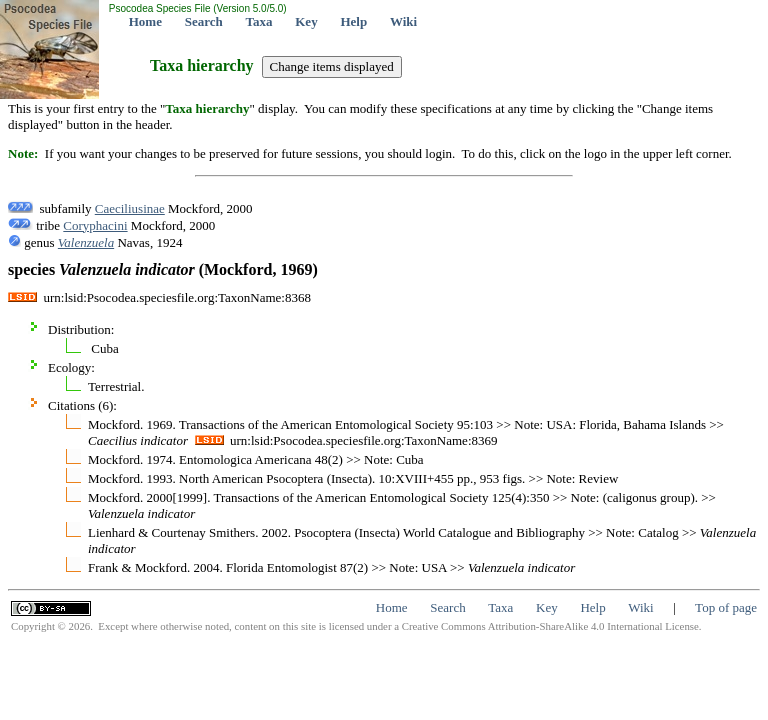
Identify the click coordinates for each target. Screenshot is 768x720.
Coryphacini (95, 225)
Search (204, 21)
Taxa (259, 21)
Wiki (403, 21)
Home (145, 21)
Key (306, 21)
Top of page (726, 607)
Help (353, 21)
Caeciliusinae (130, 208)
